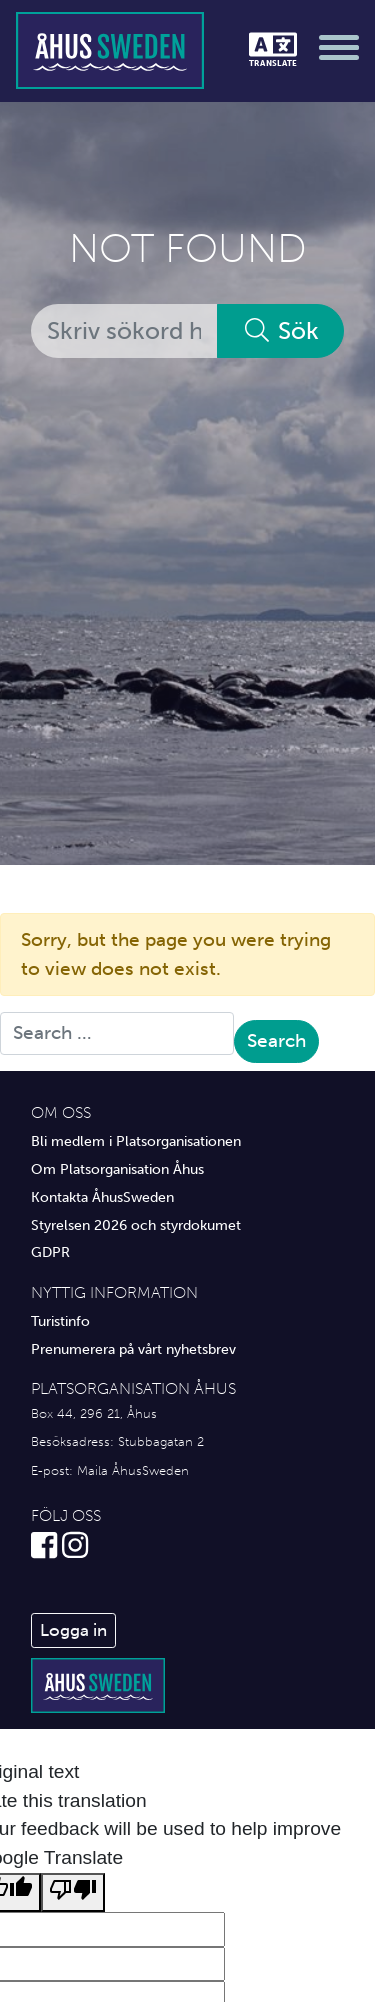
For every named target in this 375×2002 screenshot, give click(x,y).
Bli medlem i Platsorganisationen (136, 1141)
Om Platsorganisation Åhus (117, 1169)
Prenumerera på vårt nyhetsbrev (133, 1349)
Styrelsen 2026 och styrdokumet (136, 1225)
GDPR (50, 1252)
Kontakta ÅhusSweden (102, 1197)
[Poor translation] (73, 1892)
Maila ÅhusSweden (133, 1470)
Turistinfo (60, 1321)
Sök (280, 330)
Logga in (73, 1630)
